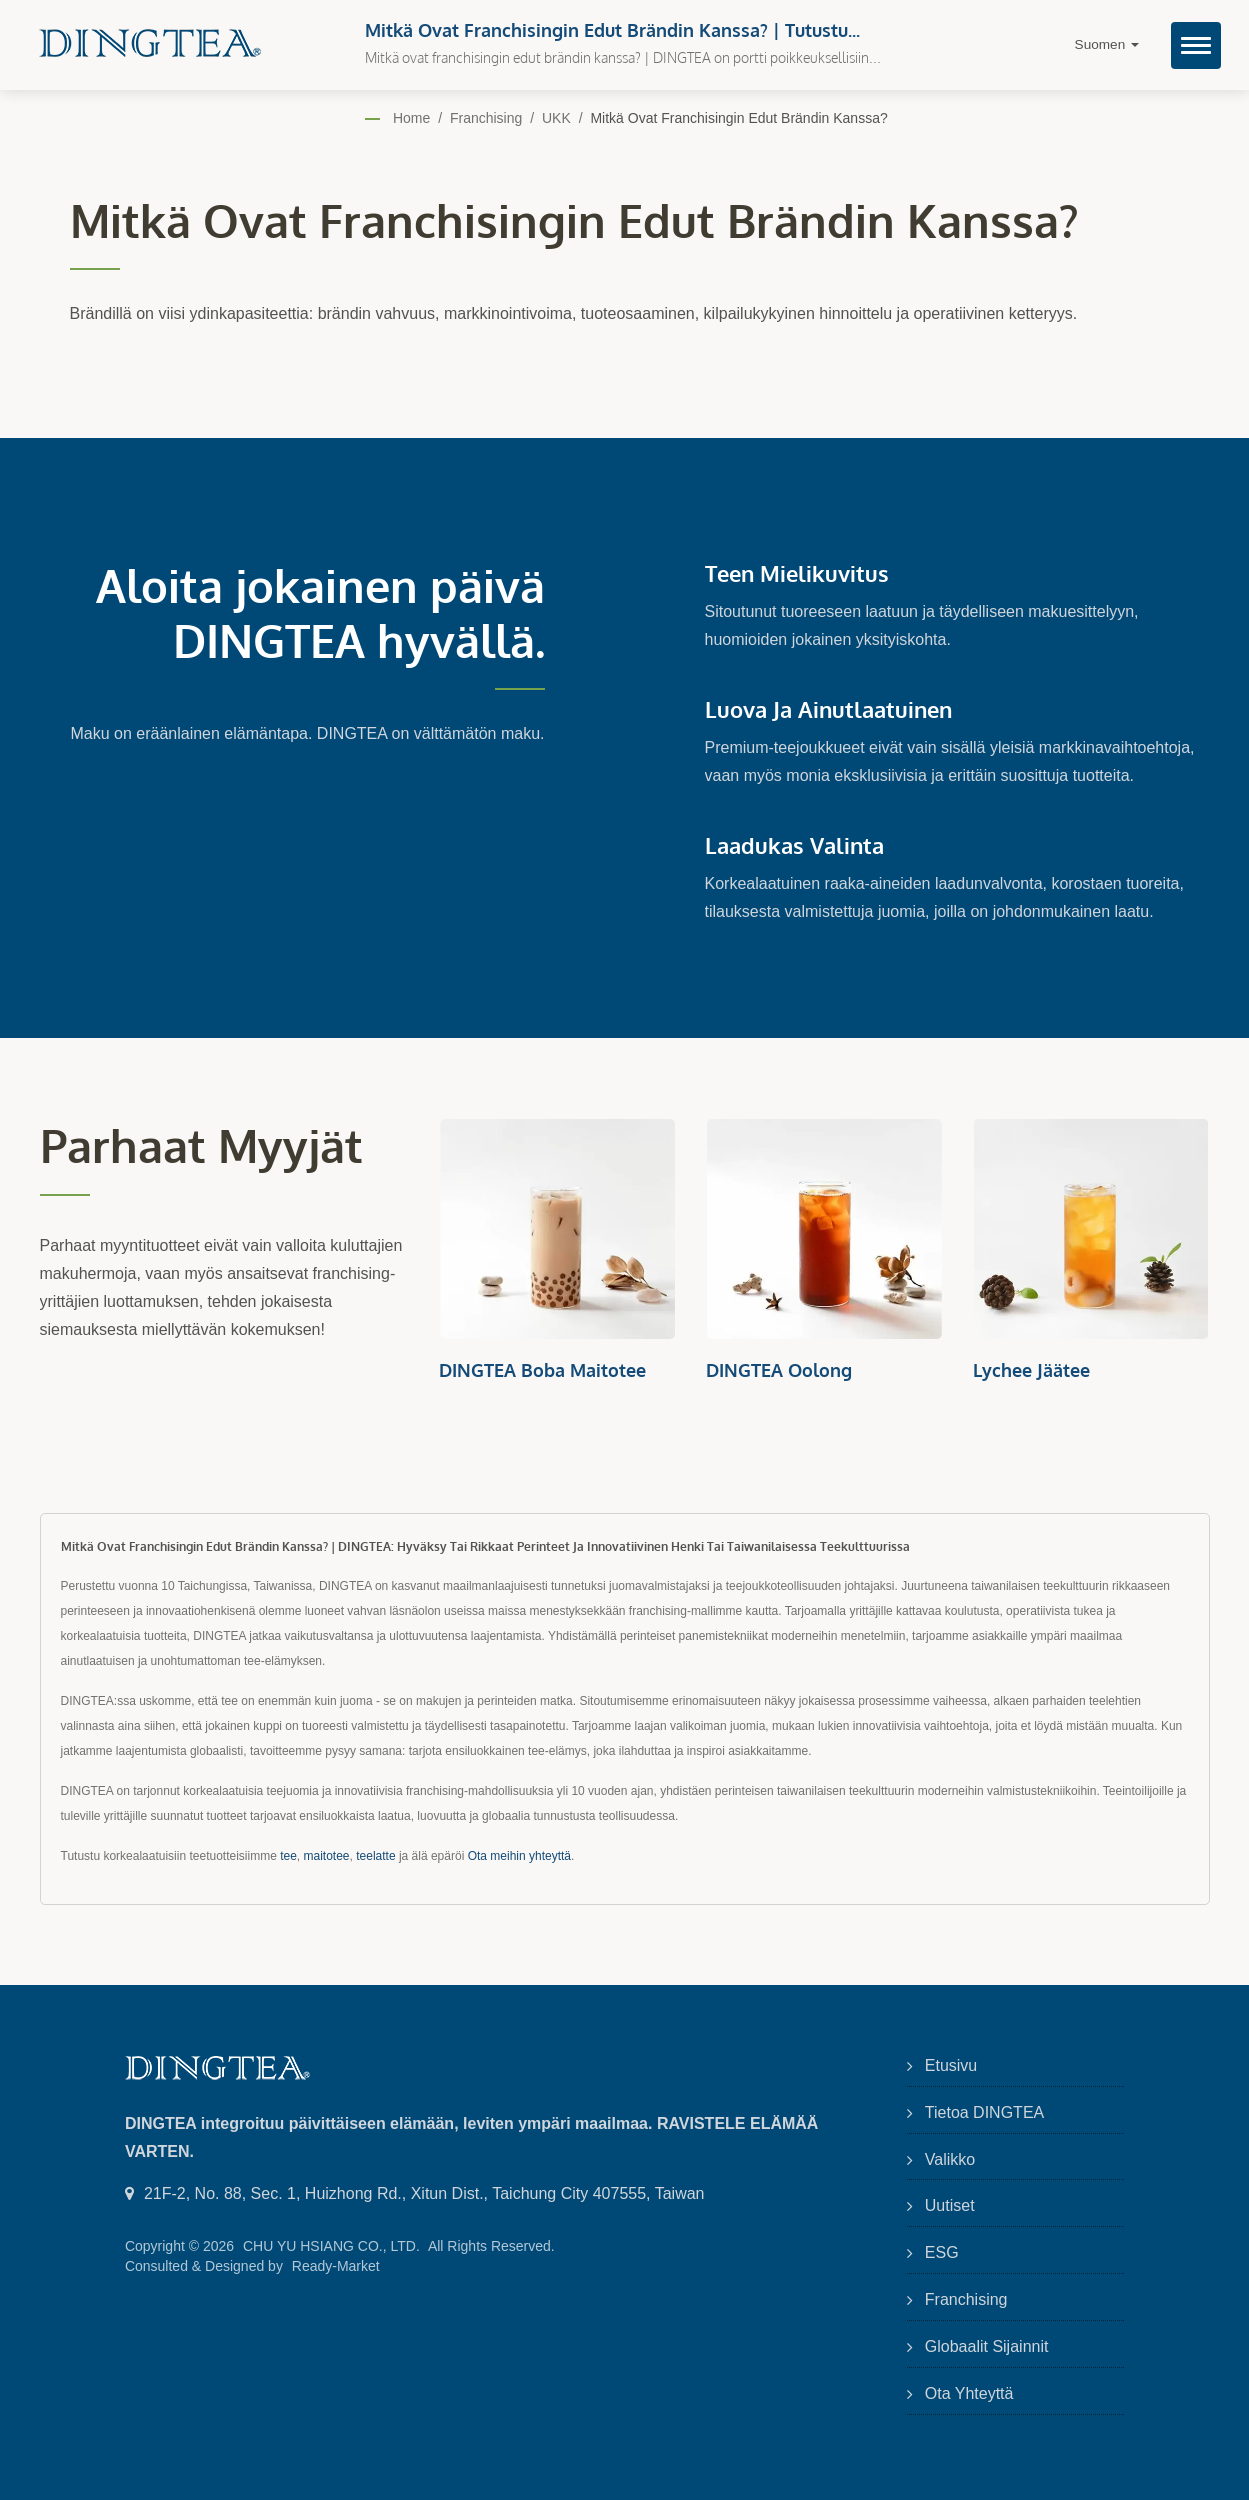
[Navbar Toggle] (1196, 45)
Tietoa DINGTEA (984, 2112)
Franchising (486, 118)
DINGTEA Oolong (779, 1370)
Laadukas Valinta (794, 845)
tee (288, 1856)
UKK (556, 118)
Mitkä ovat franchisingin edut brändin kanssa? (738, 118)
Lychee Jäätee (1031, 1370)
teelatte (375, 1856)
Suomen (1107, 44)
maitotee (327, 1856)
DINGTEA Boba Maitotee (542, 1370)
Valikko (950, 2159)
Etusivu (951, 2065)
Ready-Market (336, 2266)
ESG (942, 2252)
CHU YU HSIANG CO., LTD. (331, 2246)
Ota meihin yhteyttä (519, 1856)
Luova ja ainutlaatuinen (828, 709)
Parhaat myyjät (201, 1145)
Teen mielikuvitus (797, 573)
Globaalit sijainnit (987, 2346)
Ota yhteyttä (969, 2393)
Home (411, 118)
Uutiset (950, 2205)
